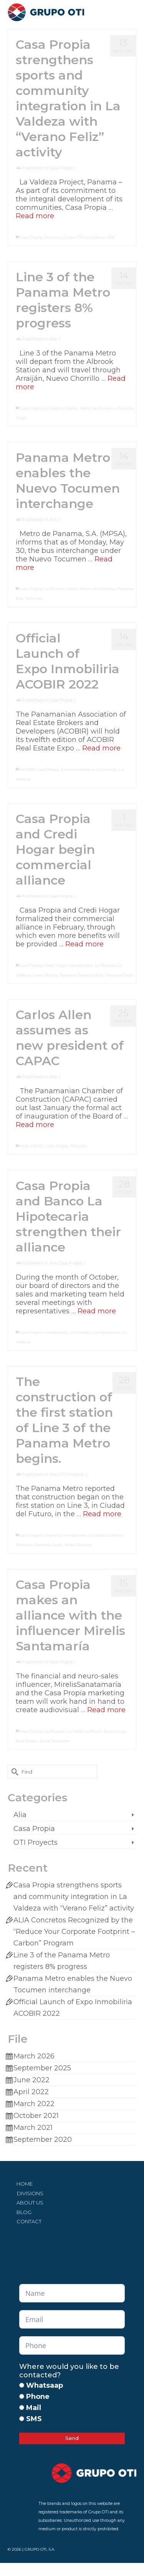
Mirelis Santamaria (107, 1731)
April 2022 (31, 2092)
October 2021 (36, 2115)
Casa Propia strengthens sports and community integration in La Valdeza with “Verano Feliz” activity (73, 1896)
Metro (72, 408)
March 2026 (34, 2056)
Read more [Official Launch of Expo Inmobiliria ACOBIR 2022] (101, 748)
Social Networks (54, 1740)
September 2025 (42, 2068)
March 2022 (34, 2104)
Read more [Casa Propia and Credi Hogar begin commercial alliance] (84, 944)
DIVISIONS (30, 2193)
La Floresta (54, 588)
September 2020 (42, 2139)
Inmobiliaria (81, 965)
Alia (53, 339)
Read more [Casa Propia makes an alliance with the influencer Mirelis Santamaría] (106, 1710)
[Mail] (21, 2407)
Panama (68, 975)
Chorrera (52, 237)
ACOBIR (27, 769)
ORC (111, 237)
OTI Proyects (71, 1474)
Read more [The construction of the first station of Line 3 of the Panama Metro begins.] (102, 1514)
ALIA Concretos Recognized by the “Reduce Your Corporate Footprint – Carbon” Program (74, 1931)
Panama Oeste (120, 975)
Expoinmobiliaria (77, 769)
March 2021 (33, 2127)
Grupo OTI (73, 237)
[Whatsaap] (21, 2385)
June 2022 (31, 2080)
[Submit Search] (13, 1771)
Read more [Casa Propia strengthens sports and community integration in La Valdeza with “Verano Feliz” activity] (35, 216)
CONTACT (29, 2221)
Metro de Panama (97, 408)
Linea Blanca (45, 975)
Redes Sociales (78, 1544)
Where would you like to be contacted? (69, 2370)
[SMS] (21, 2418)
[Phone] (21, 2396)
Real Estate (26, 1740)
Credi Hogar (55, 965)
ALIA (24, 1146)
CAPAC (37, 1146)
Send (72, 2438)
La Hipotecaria (107, 1332)
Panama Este (91, 975)
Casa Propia (61, 168)
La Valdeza (94, 237)
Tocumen (34, 598)
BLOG (24, 2212)
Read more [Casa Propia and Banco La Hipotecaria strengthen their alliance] (97, 1311)
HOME (25, 2184)
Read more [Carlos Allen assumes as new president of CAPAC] (35, 1124)
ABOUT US (30, 2202)
